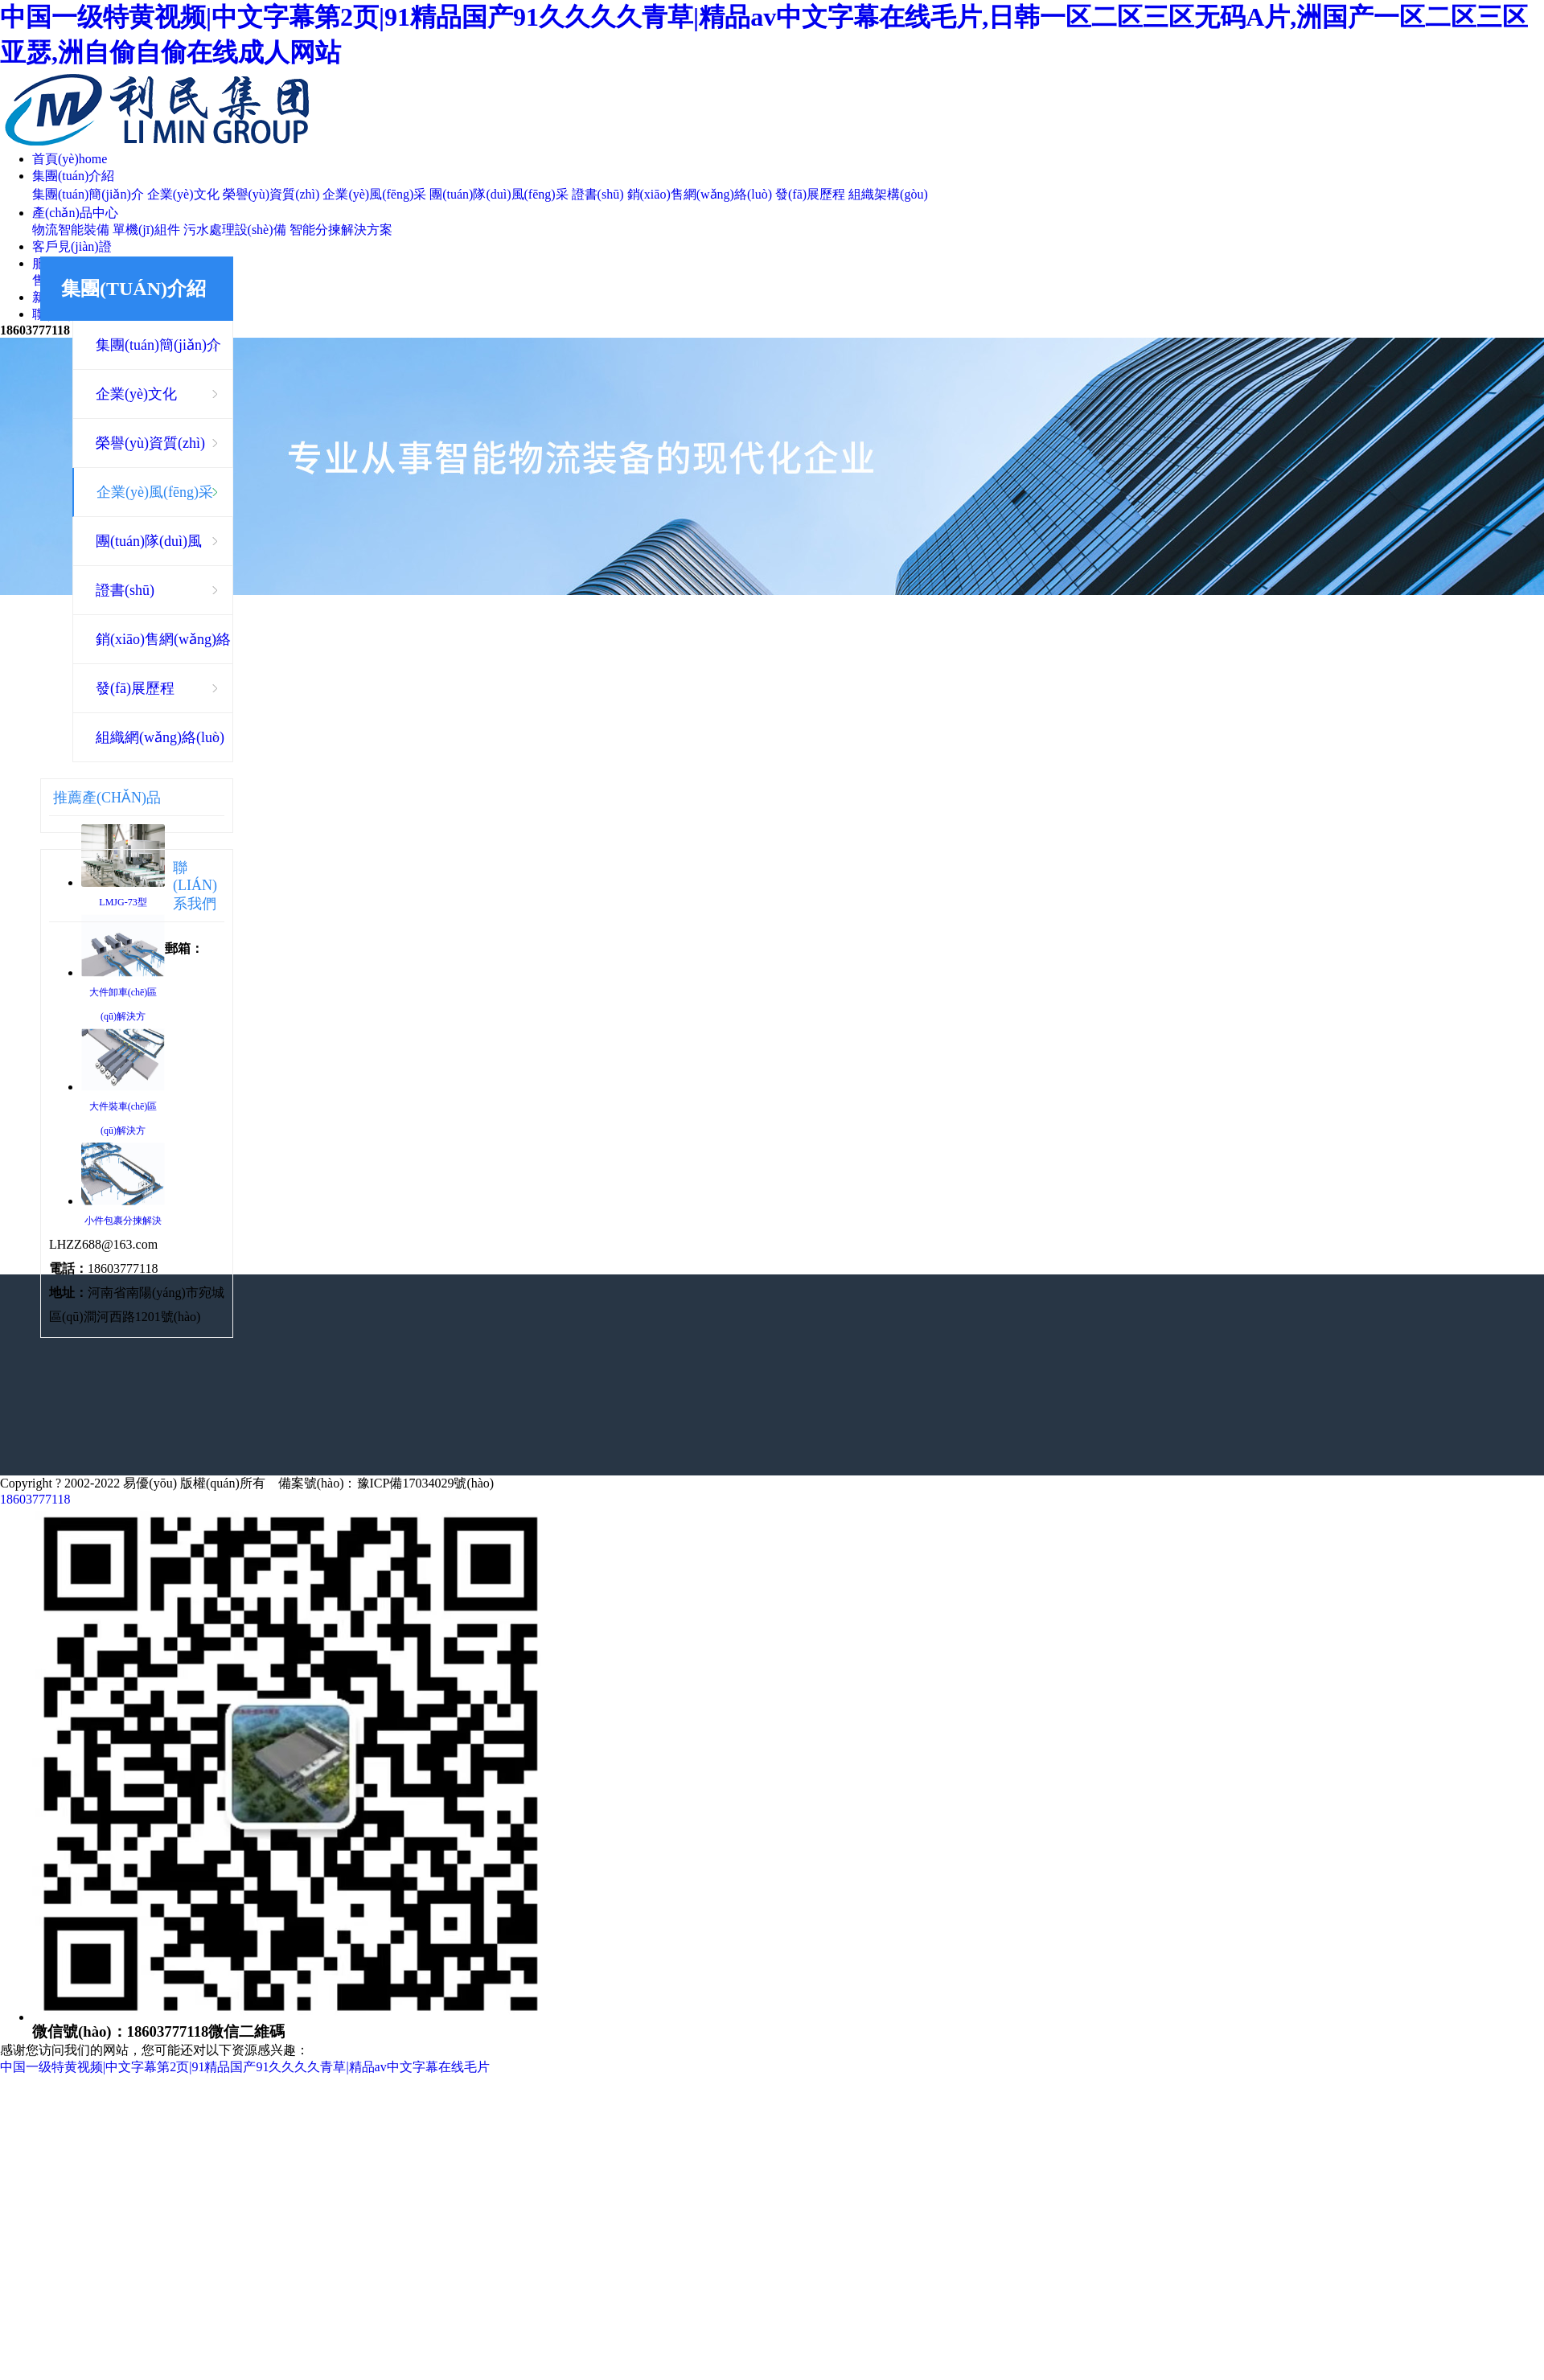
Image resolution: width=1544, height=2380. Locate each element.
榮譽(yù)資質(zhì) (271, 194)
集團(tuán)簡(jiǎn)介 (88, 194)
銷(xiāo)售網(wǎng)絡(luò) (700, 194)
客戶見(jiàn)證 (72, 246)
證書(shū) (598, 194)
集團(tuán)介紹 (73, 176)
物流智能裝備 (70, 229)
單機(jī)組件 (146, 229)
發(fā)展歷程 (810, 194)
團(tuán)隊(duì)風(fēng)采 (498, 194)
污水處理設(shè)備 (234, 229)
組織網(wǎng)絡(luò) (160, 737)
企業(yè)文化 (183, 194)
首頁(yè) (69, 159)
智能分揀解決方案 (341, 229)
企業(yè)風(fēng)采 (374, 194)
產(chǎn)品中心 (75, 213)
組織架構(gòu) (888, 194)
